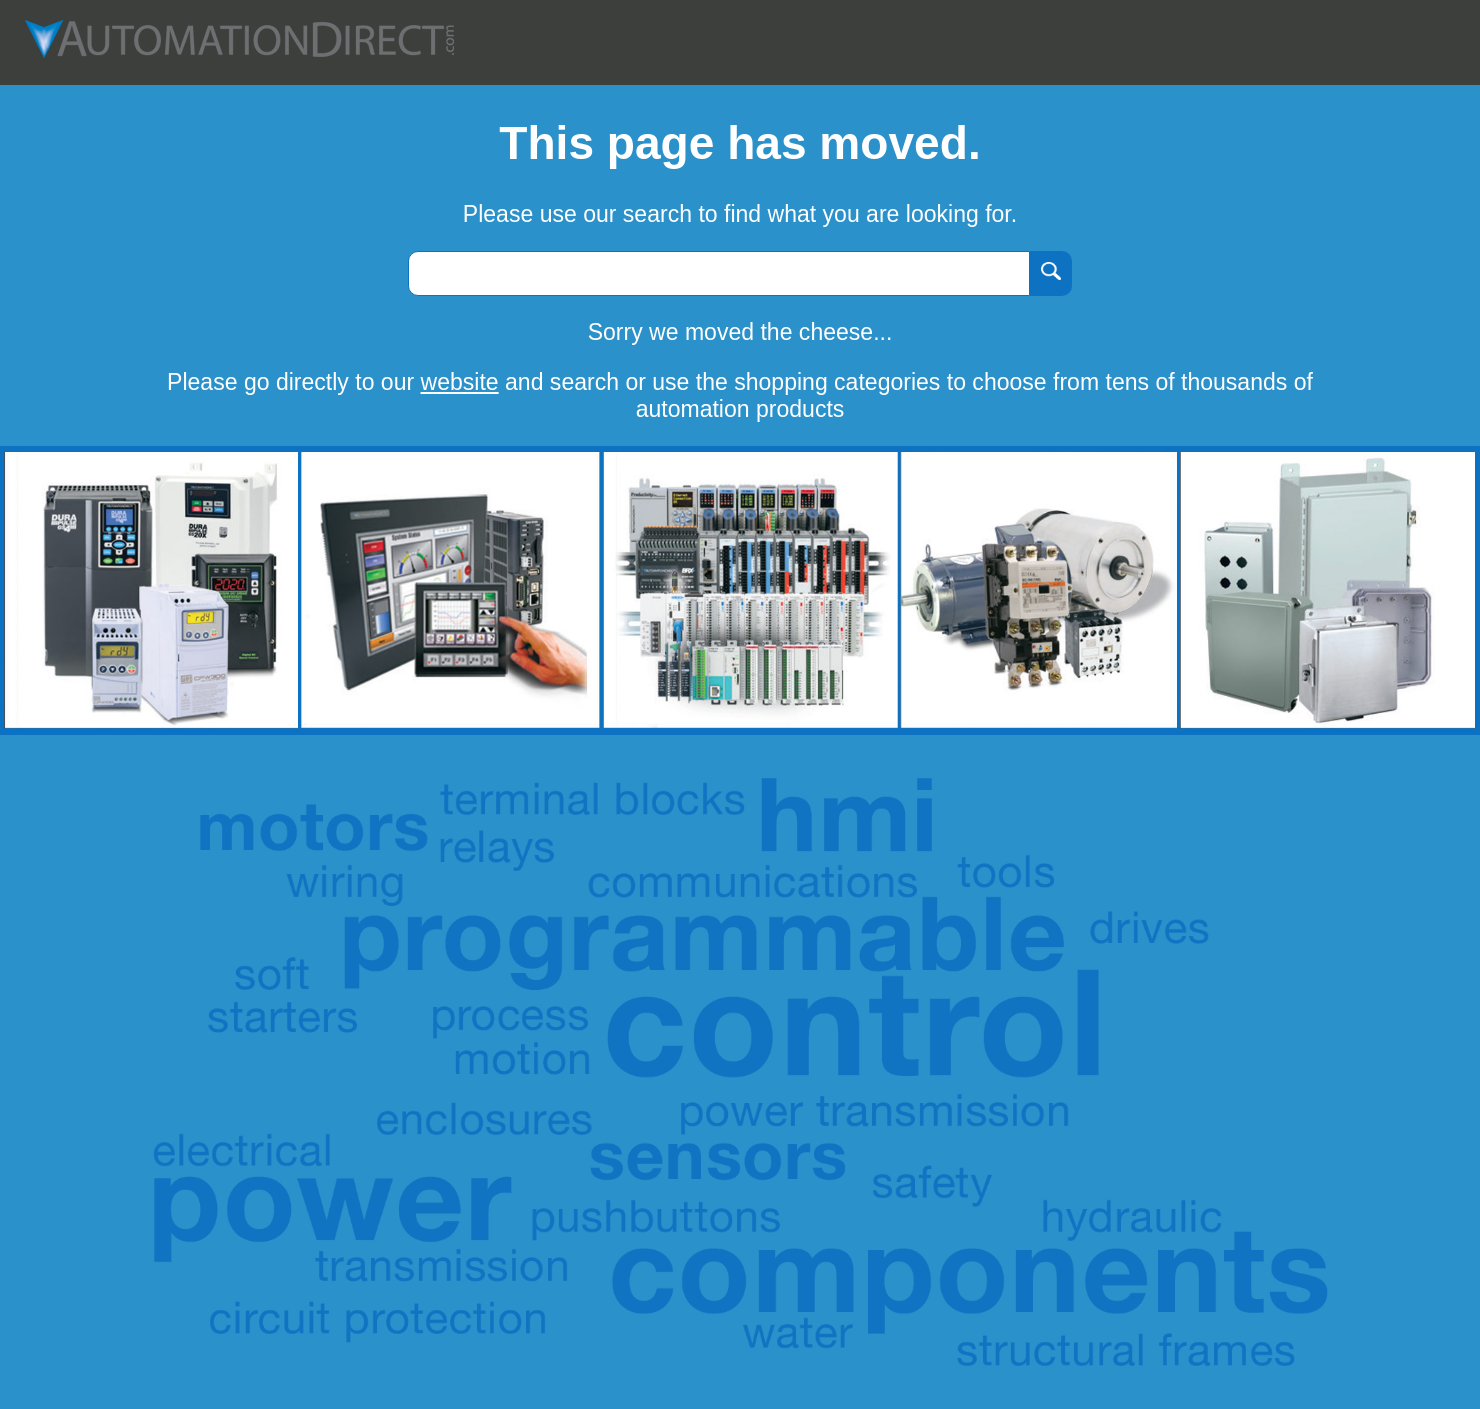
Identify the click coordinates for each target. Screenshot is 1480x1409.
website (460, 382)
